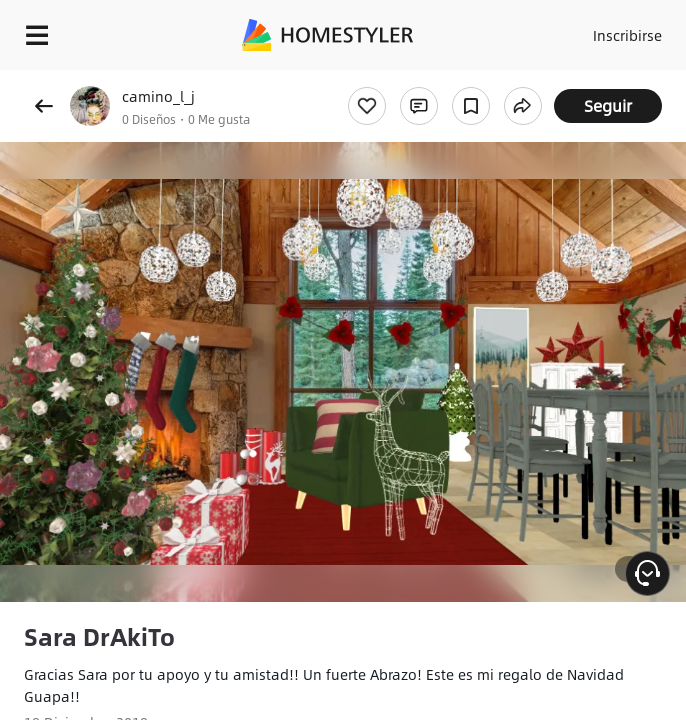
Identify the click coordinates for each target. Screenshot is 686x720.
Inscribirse (627, 35)
